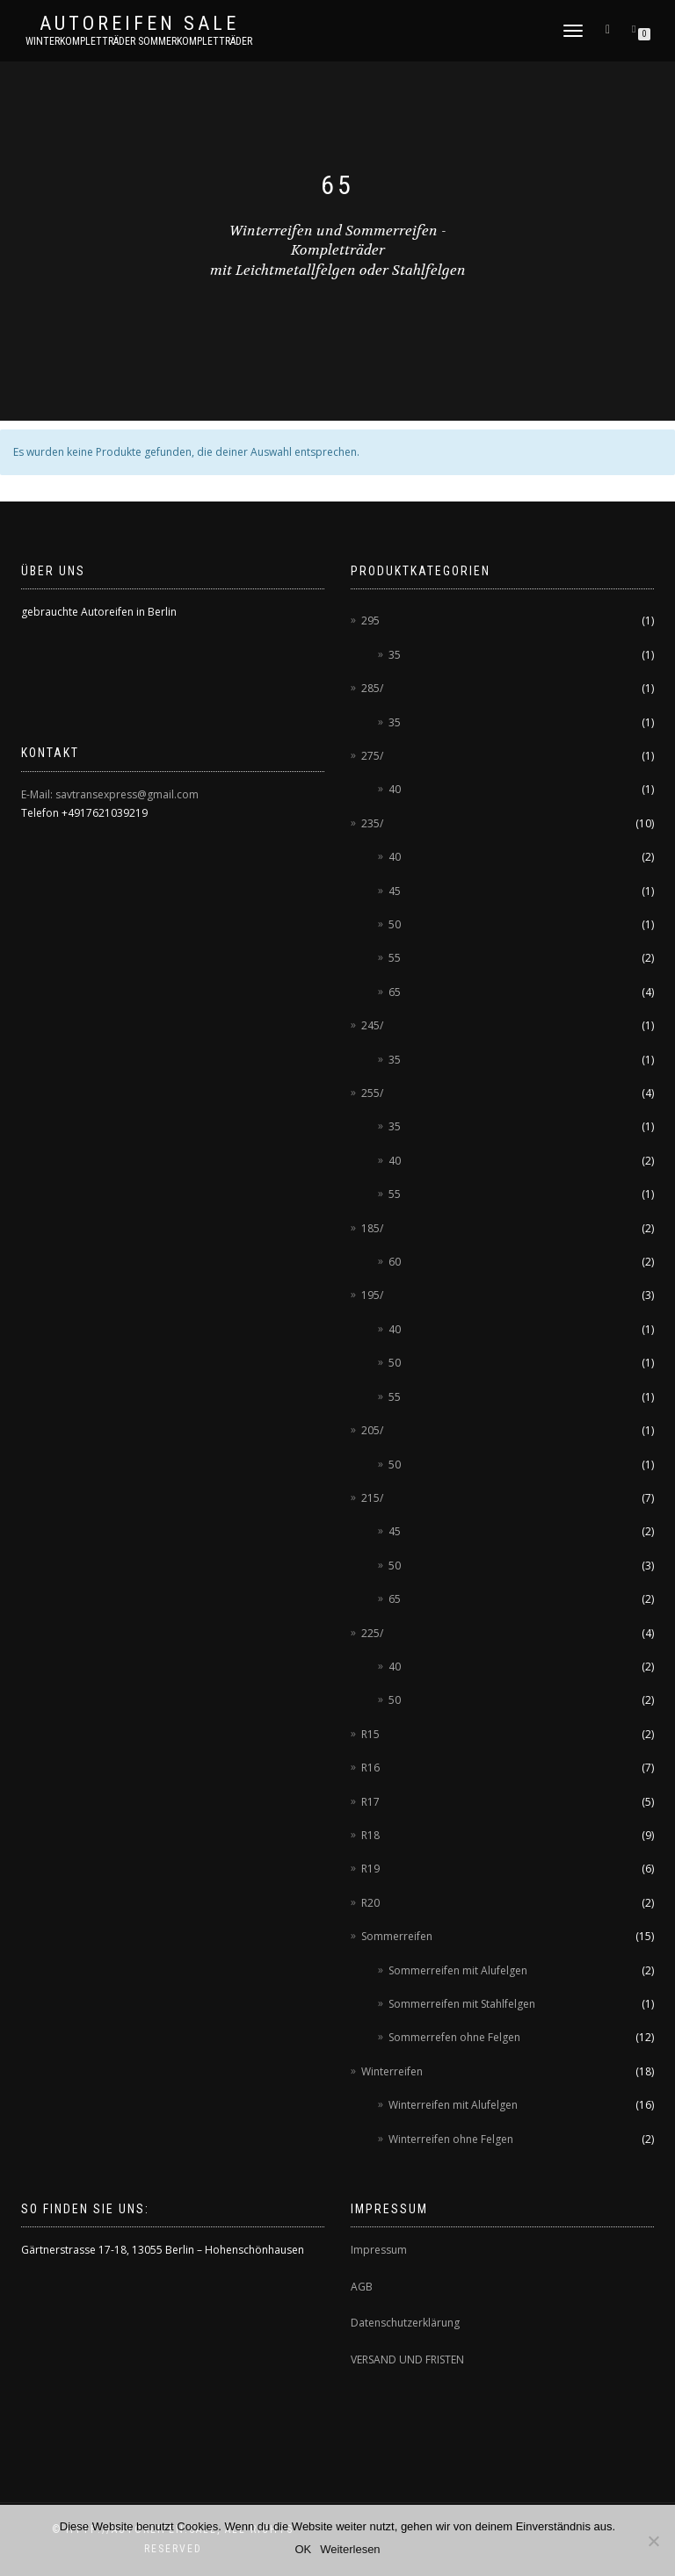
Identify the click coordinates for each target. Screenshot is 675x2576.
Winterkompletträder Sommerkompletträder (138, 41)
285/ (372, 688)
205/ (372, 1430)
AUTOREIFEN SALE (139, 23)
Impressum (379, 2249)
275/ (372, 755)
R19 (370, 1868)
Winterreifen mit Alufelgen (453, 2104)
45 (394, 891)
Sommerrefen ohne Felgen (454, 2037)
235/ (372, 823)
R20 (370, 1902)
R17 (370, 1801)
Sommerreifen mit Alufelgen (457, 1970)
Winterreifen (392, 2071)
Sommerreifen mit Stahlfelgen (461, 2003)
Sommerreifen (396, 1936)
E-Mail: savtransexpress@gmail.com (110, 794)
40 (394, 789)
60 (394, 1261)
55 (394, 957)
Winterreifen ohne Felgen (450, 2139)
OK (302, 2549)
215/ (372, 1497)
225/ (372, 1633)
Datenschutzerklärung (405, 2322)
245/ (372, 1025)
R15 (370, 1734)
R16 (370, 1767)
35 (394, 654)
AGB (362, 2286)
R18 (370, 1835)
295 (370, 620)
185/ (372, 1228)
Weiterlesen (350, 2549)
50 (394, 924)
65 (394, 992)
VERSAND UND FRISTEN (407, 2359)
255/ (372, 1093)
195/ (372, 1295)
